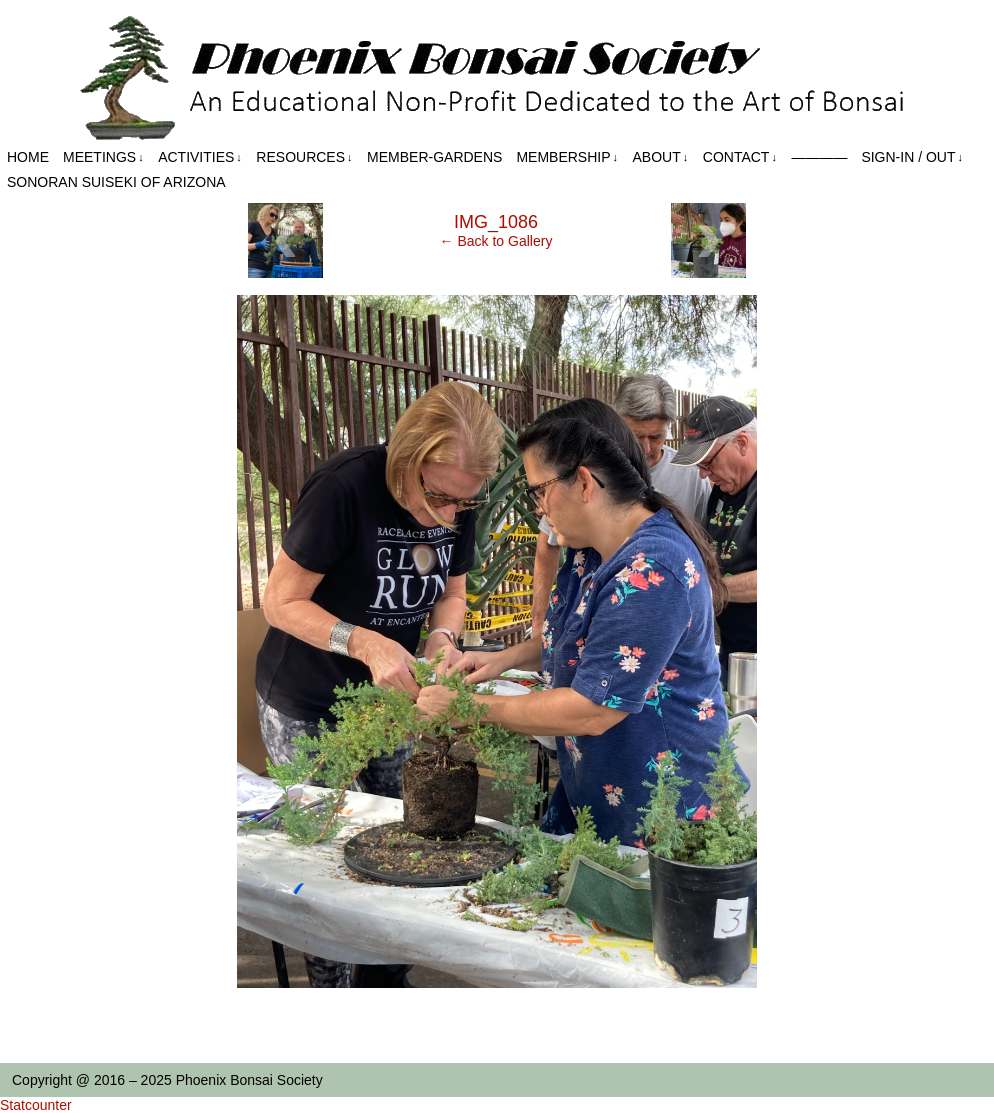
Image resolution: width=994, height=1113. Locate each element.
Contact (740, 157)
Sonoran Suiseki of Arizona (116, 182)
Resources (304, 157)
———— (819, 157)
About (661, 157)
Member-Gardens (434, 157)
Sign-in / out (912, 157)
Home (28, 157)
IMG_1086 (496, 222)
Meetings (103, 157)
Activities (200, 157)
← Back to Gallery (496, 241)
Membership (567, 157)
